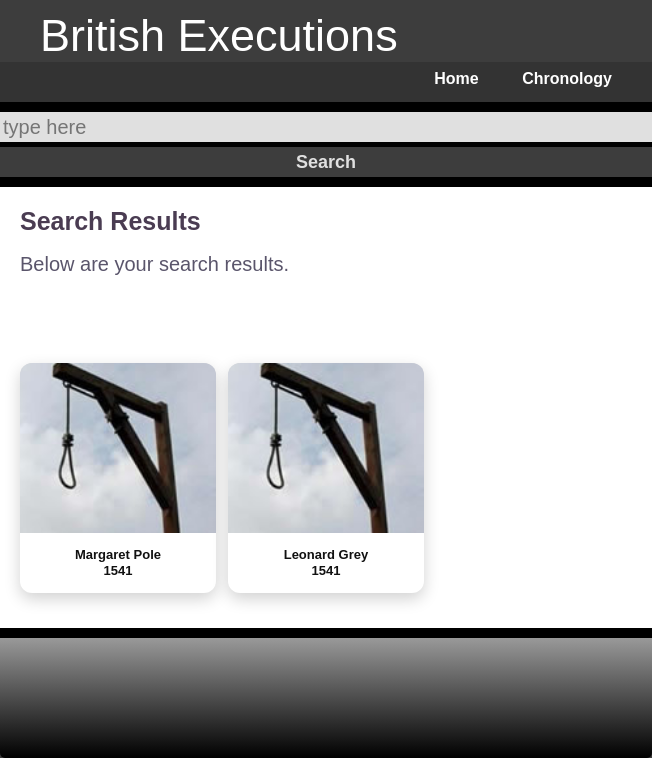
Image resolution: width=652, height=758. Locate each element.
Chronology (567, 78)
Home (456, 78)
